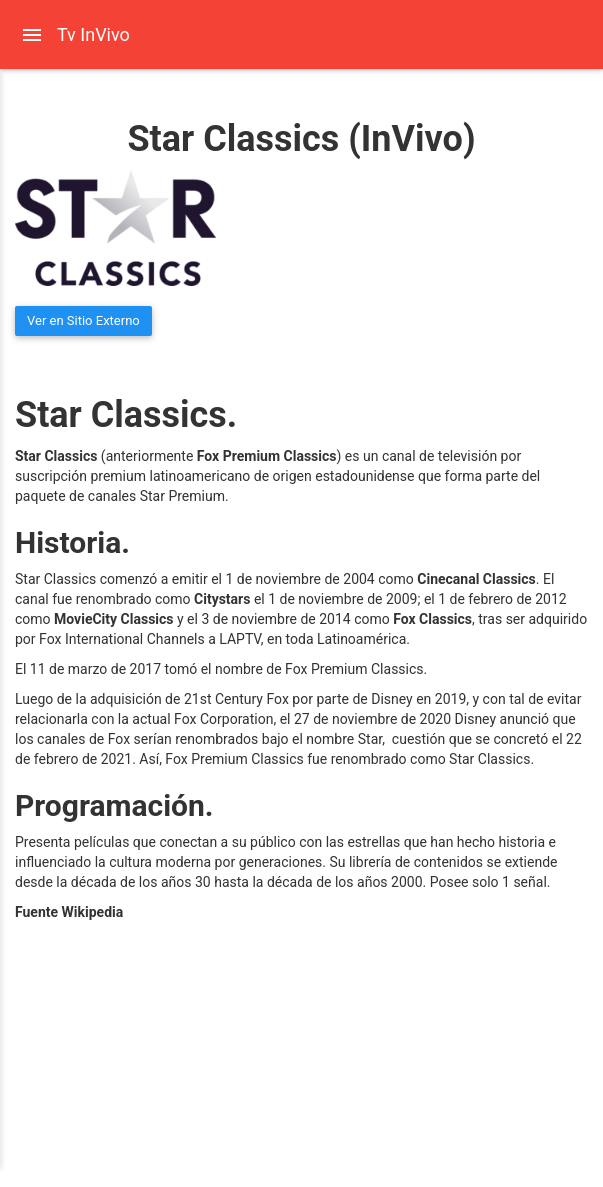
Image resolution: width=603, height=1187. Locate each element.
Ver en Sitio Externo (83, 320)
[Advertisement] (151, 1057)
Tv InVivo (93, 34)
